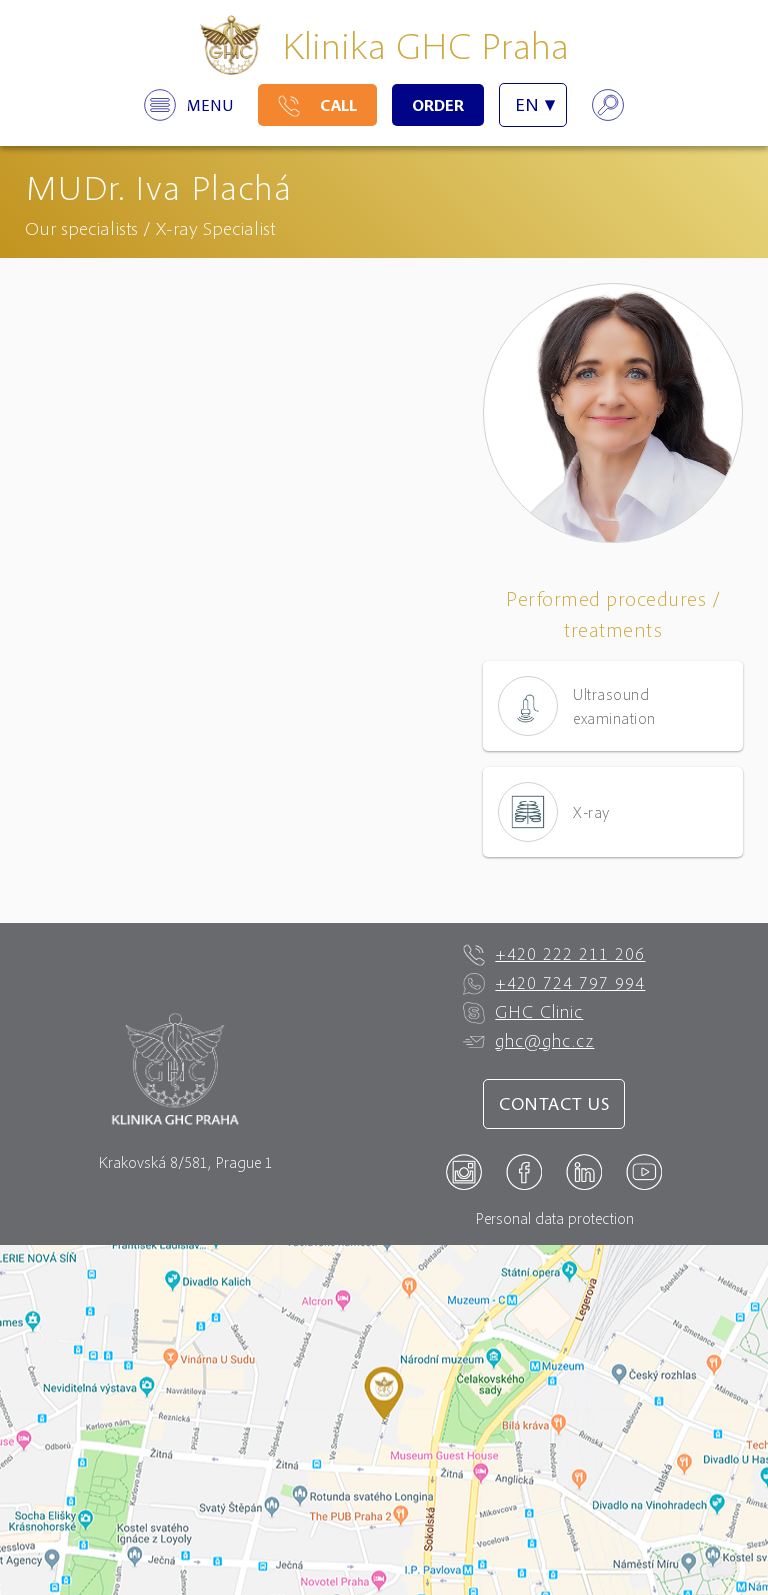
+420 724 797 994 (554, 983)
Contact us (554, 1103)
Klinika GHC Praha (425, 44)
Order (438, 105)
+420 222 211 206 (554, 954)
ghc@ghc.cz (528, 1041)
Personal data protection (554, 1218)
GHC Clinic (523, 1012)
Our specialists (81, 227)
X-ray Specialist (215, 227)
